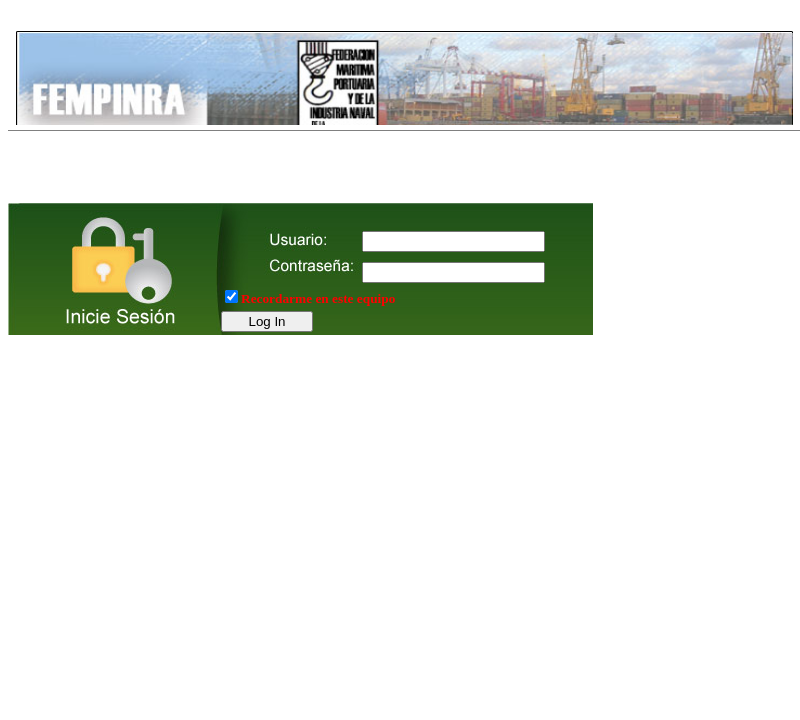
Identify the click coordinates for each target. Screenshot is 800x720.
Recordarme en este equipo (318, 298)
